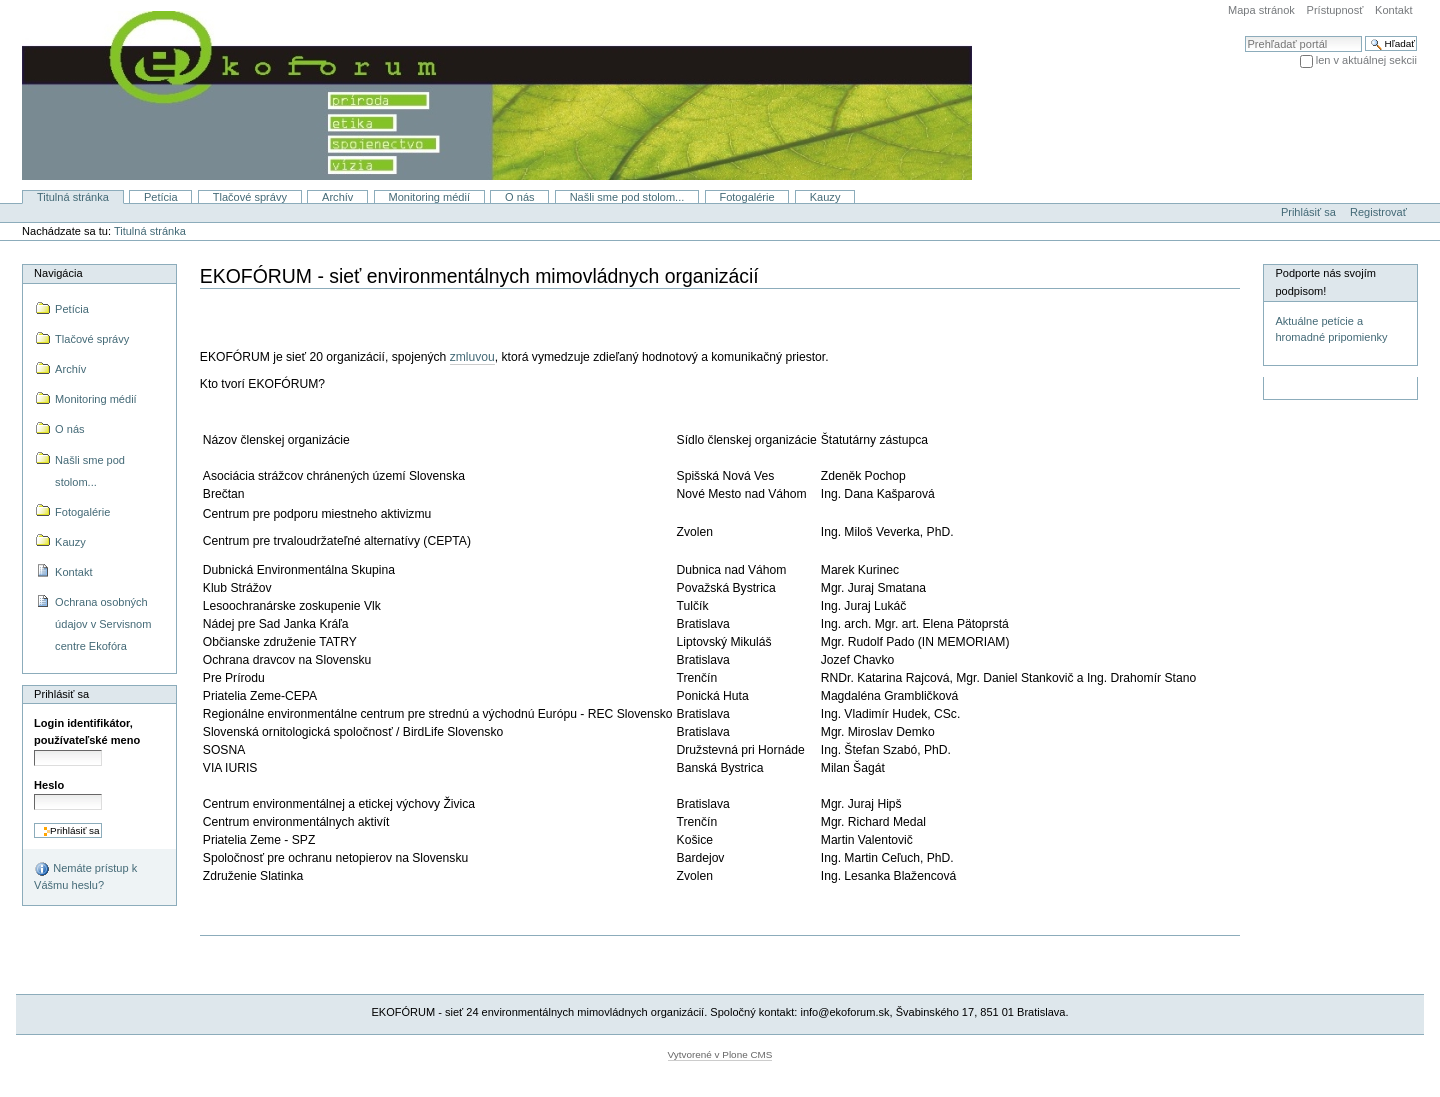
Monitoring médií (429, 197)
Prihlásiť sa (1308, 212)
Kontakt (1393, 10)
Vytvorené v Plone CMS (720, 1054)
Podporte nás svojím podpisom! (1325, 282)
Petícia (161, 197)
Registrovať (1378, 212)
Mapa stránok (1261, 10)
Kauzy (825, 197)
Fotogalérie (746, 197)
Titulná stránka (73, 197)
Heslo (49, 785)
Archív (337, 197)
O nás (519, 197)
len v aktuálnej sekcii (1366, 60)
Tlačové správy (250, 197)
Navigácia (58, 273)
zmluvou (472, 357)
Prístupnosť (1335, 10)
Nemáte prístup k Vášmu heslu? (85, 876)
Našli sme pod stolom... (627, 197)
